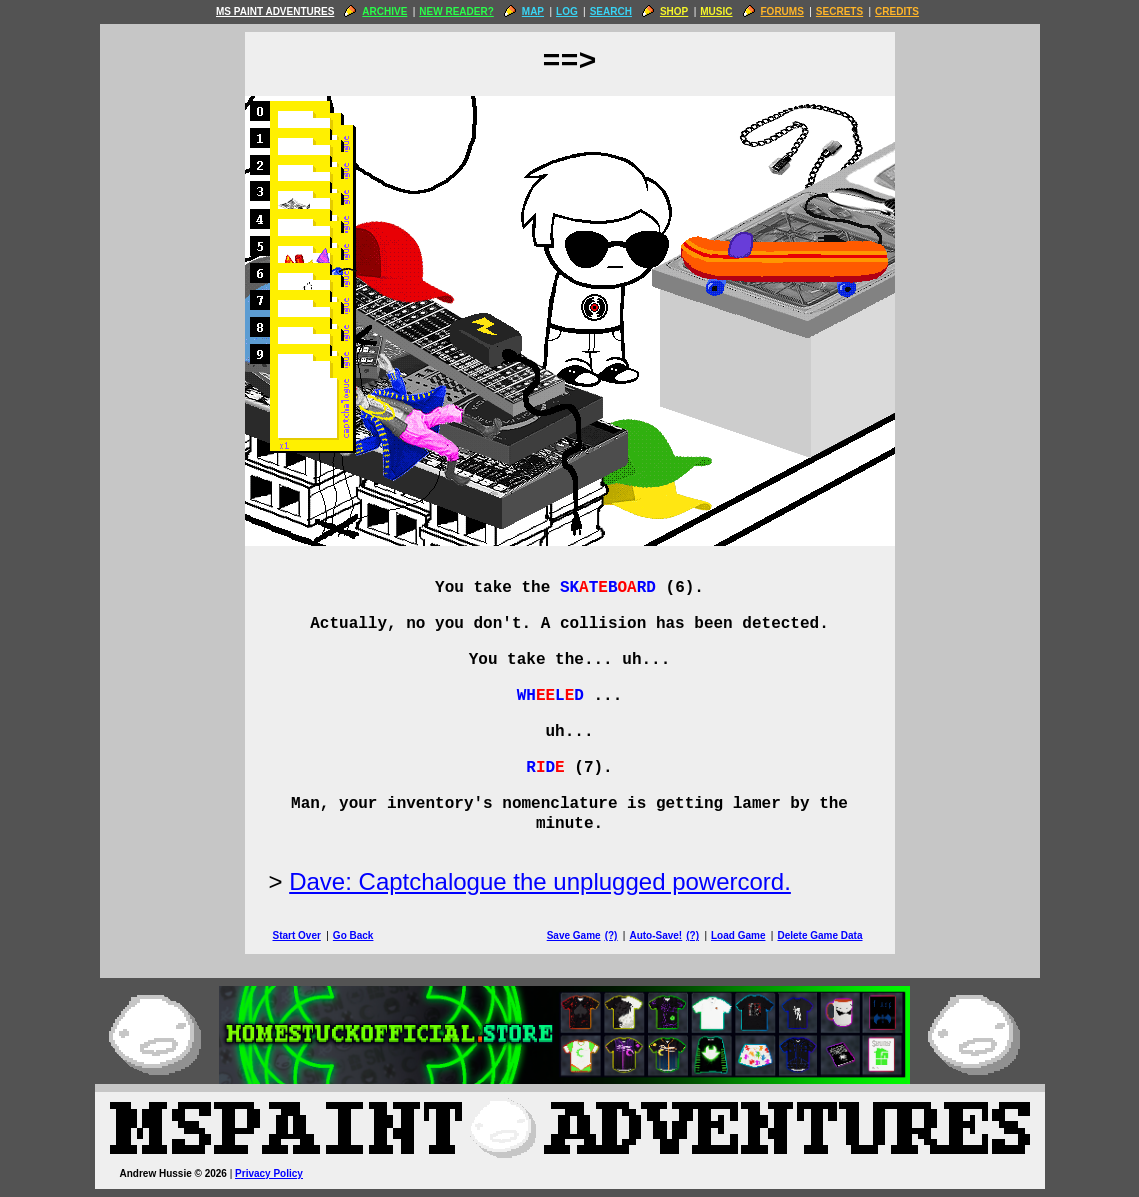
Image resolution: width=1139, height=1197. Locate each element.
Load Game (738, 935)
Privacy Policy (269, 1173)
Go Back (353, 935)
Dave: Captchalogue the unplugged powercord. (540, 881)
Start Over (297, 935)
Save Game (574, 935)
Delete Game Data (819, 935)
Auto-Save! (655, 935)
